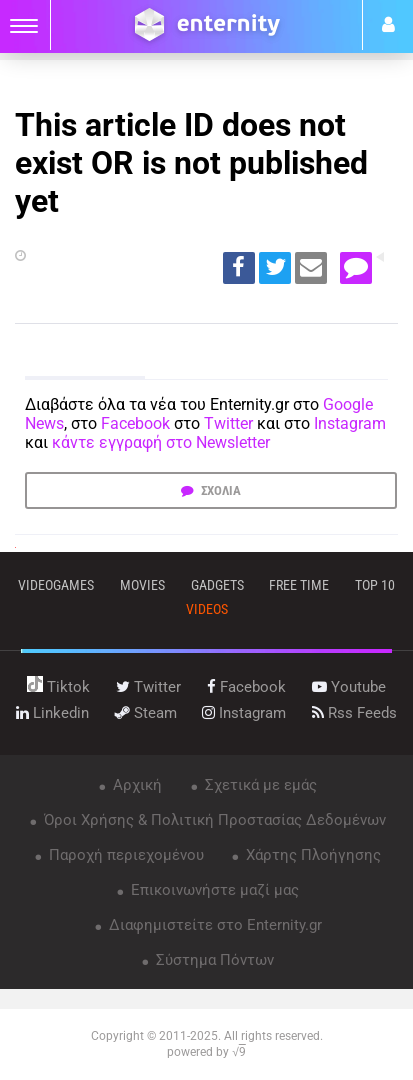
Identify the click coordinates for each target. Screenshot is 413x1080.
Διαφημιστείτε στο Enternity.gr (213, 925)
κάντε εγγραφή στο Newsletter (161, 442)
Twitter (228, 423)
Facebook (135, 423)
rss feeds (354, 713)
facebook (246, 687)
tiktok (58, 687)
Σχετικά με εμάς (259, 785)
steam (146, 713)
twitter (148, 687)
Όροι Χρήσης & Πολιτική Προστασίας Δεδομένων (213, 820)
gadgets (217, 585)
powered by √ (206, 1052)
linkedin (52, 713)
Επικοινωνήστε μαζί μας (213, 890)
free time (299, 585)
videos (207, 609)
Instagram (350, 423)
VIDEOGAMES (56, 585)
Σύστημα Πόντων (213, 960)
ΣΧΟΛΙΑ (219, 490)
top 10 (375, 585)
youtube (349, 687)
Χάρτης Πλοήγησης (311, 855)
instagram (244, 713)
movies (142, 585)
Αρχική (135, 785)
